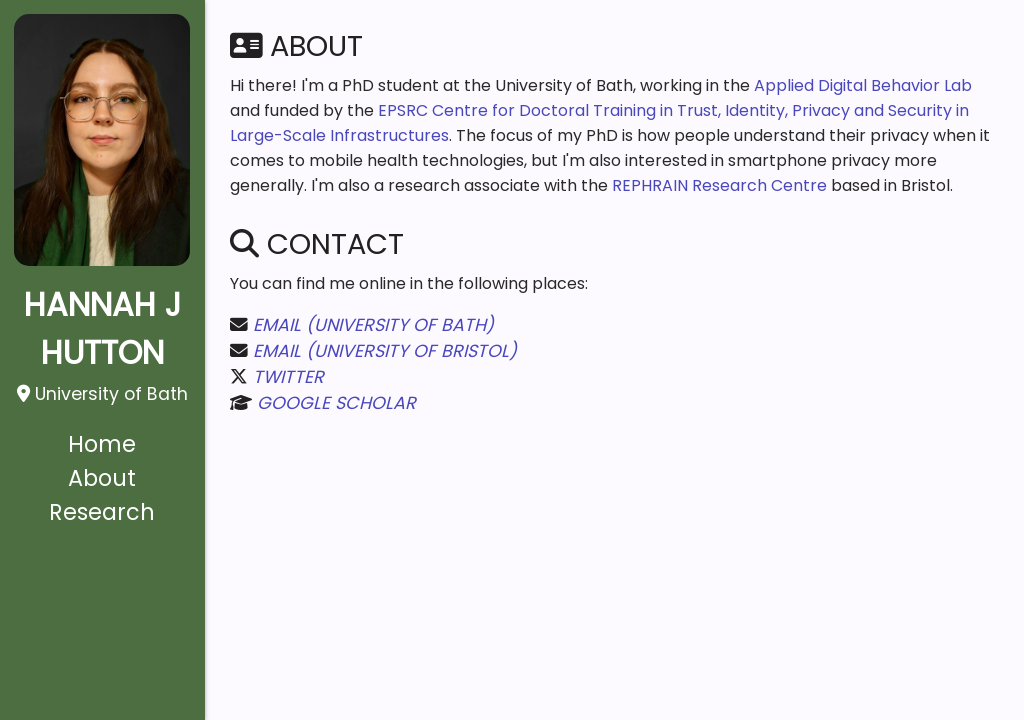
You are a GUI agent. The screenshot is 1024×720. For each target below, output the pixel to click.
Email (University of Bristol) (385, 351)
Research (102, 512)
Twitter (288, 377)
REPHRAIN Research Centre (719, 185)
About (102, 478)
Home (102, 444)
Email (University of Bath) (373, 325)
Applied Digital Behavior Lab (863, 85)
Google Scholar (336, 403)
